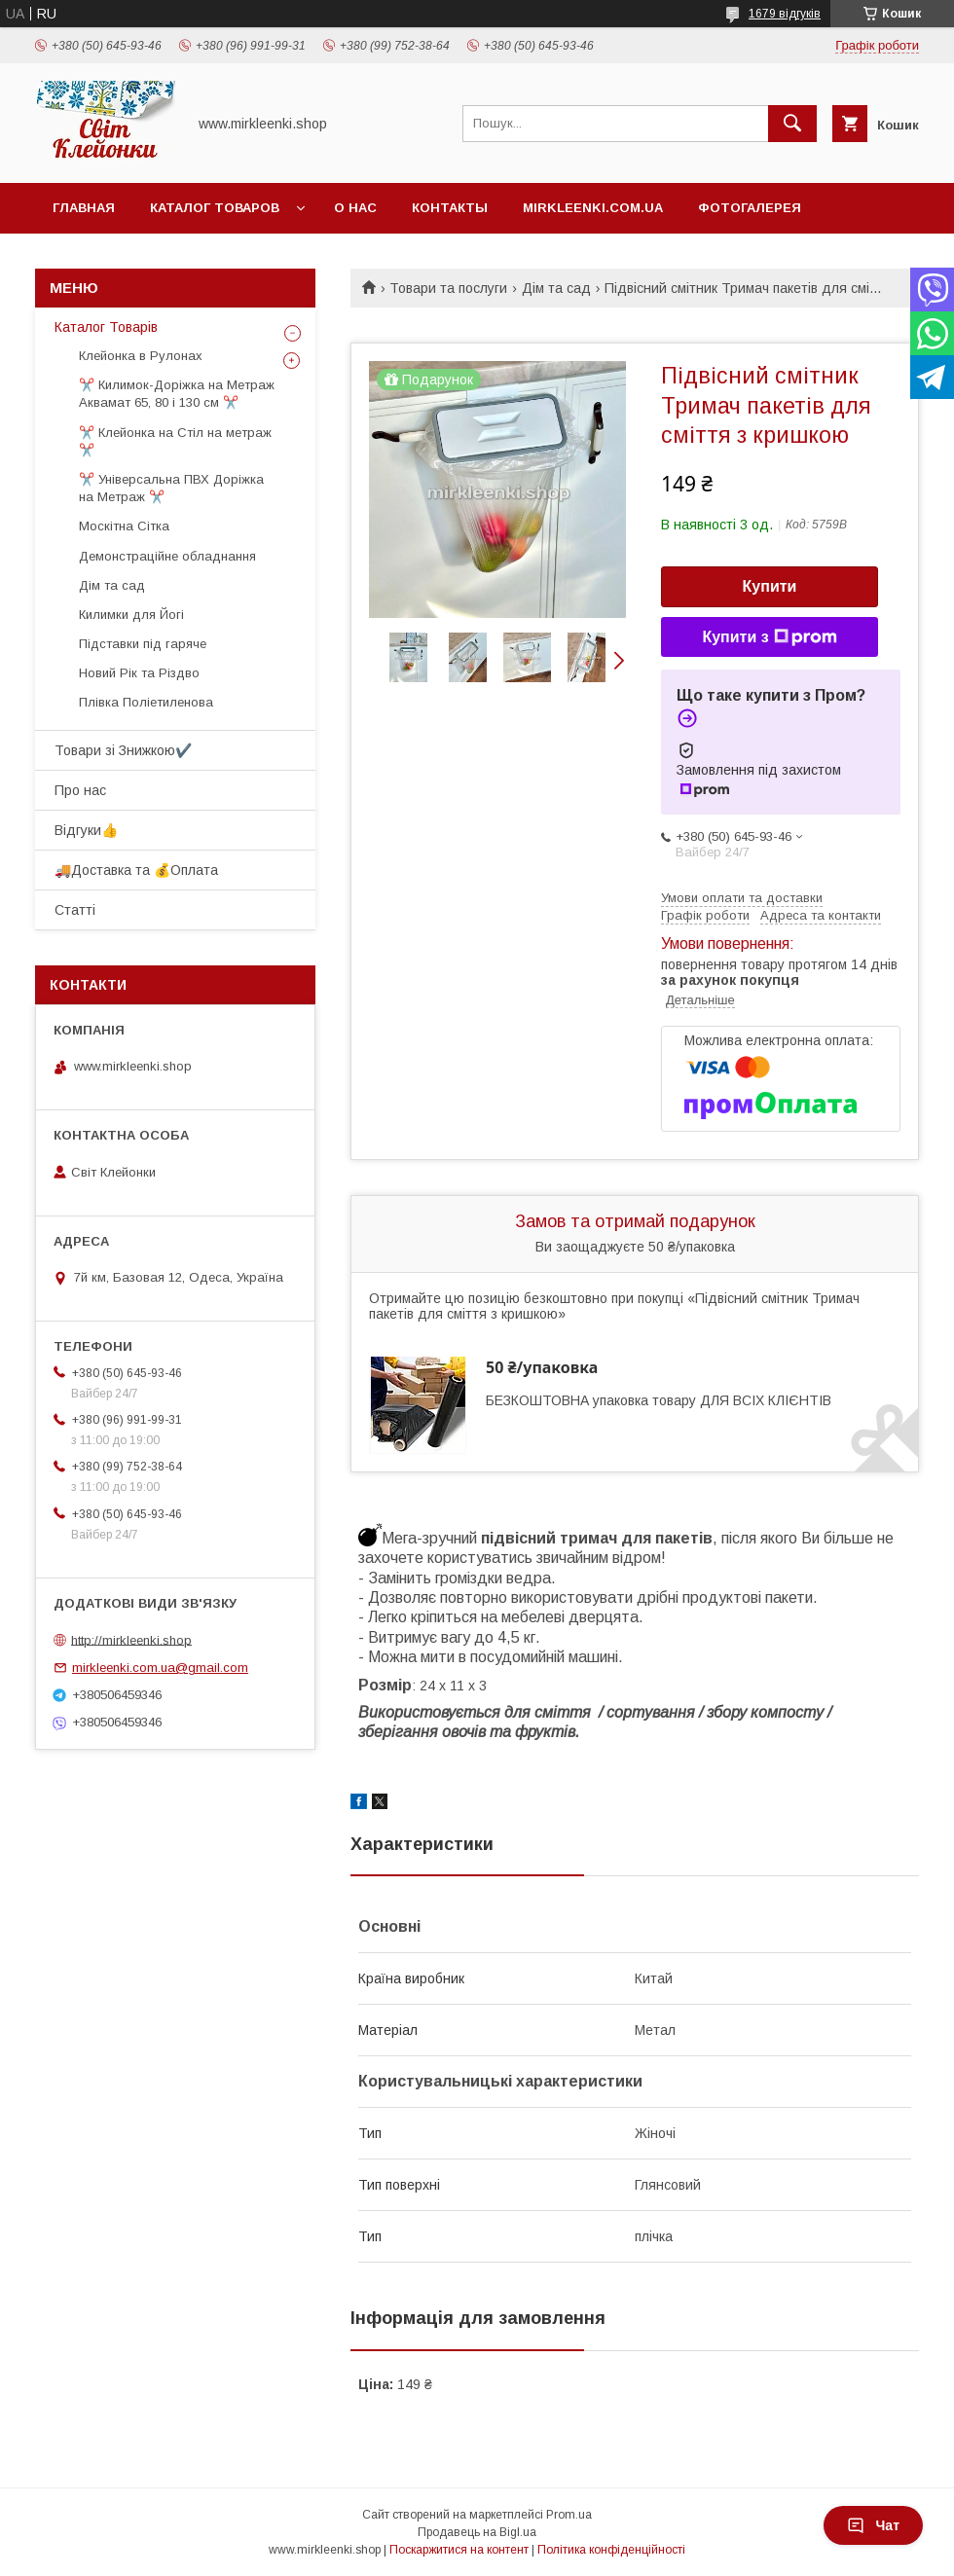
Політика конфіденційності (611, 2550)
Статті (75, 910)
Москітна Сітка (124, 526)
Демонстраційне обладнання (167, 556)
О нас (355, 207)
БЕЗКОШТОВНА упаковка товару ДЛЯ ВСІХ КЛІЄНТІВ (658, 1400)
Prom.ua (569, 2515)
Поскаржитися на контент (459, 2550)
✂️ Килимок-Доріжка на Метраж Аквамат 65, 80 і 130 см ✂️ (177, 394)
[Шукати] (792, 123)
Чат (873, 2525)
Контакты (450, 207)
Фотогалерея (749, 207)
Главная (84, 207)
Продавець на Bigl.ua (477, 2532)
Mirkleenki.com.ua (593, 207)
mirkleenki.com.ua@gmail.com (160, 1667)
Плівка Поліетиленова (146, 702)
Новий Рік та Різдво (139, 673)
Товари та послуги (448, 288)
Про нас (80, 790)
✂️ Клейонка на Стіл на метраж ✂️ (175, 441)
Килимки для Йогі (131, 614)
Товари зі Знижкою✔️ (123, 750)
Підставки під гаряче (142, 643)
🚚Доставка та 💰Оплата (136, 870)
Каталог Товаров (214, 207)
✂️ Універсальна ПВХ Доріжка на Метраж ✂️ (171, 488)
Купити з (769, 637)
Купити (770, 586)
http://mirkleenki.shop (131, 1639)
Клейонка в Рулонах (140, 355)
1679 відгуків (785, 13)
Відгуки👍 (86, 830)
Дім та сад (556, 288)
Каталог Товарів (106, 327)
